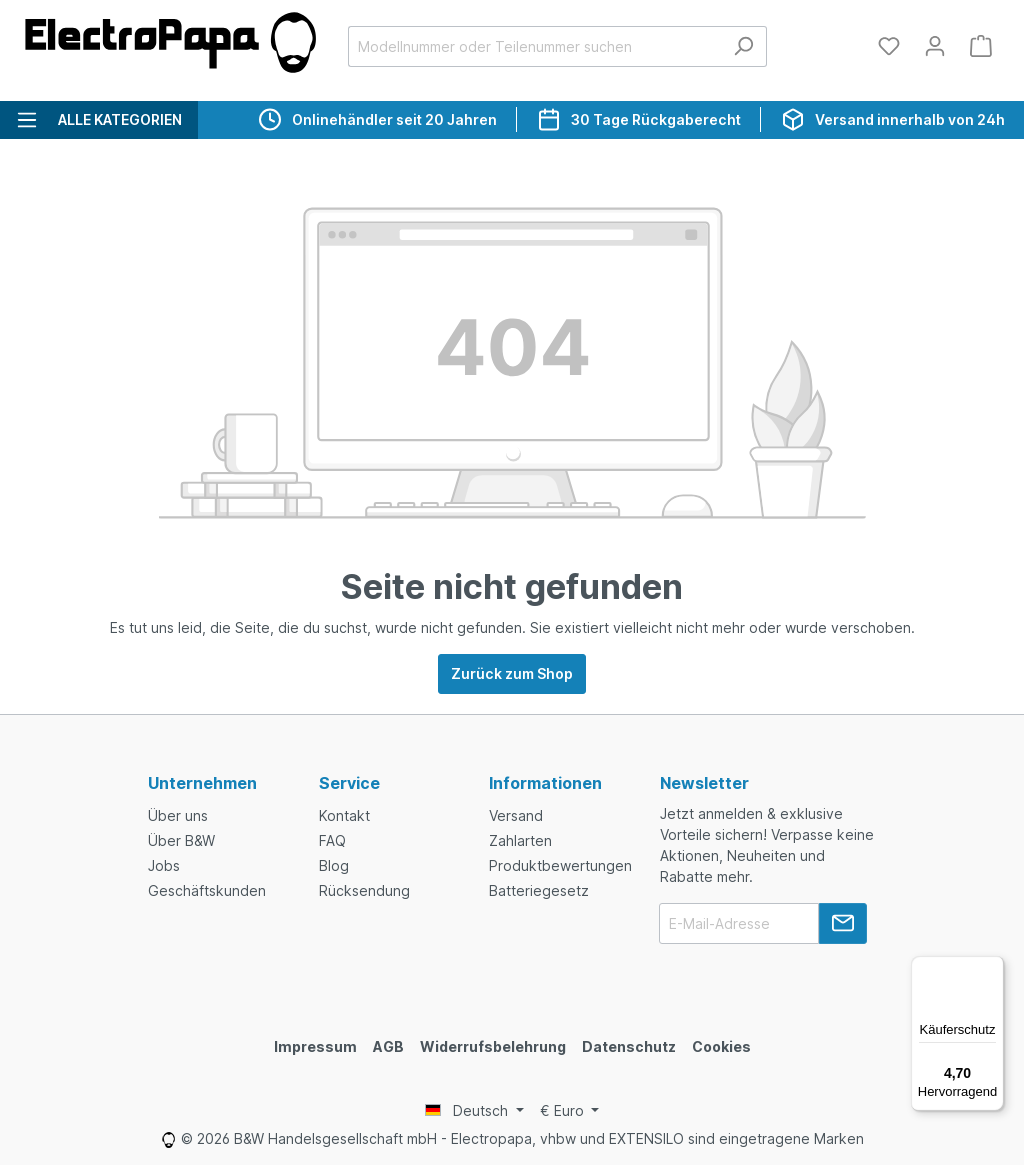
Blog (334, 865)
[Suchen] (743, 46)
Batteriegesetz (539, 890)
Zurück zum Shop (512, 673)
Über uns (178, 815)
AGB (388, 1046)
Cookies (721, 1046)
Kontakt (344, 815)
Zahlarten (520, 840)
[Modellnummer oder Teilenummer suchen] (534, 46)
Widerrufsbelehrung (493, 1046)
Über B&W (181, 840)
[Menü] (992, 968)
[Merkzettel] (889, 46)
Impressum (315, 1046)
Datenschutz (629, 1046)
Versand (516, 815)
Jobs (164, 865)
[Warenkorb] (981, 46)
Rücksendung (364, 890)
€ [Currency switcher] (564, 1110)
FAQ (332, 840)
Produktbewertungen (560, 865)
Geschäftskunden (207, 890)
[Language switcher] (474, 1111)
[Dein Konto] (935, 46)
